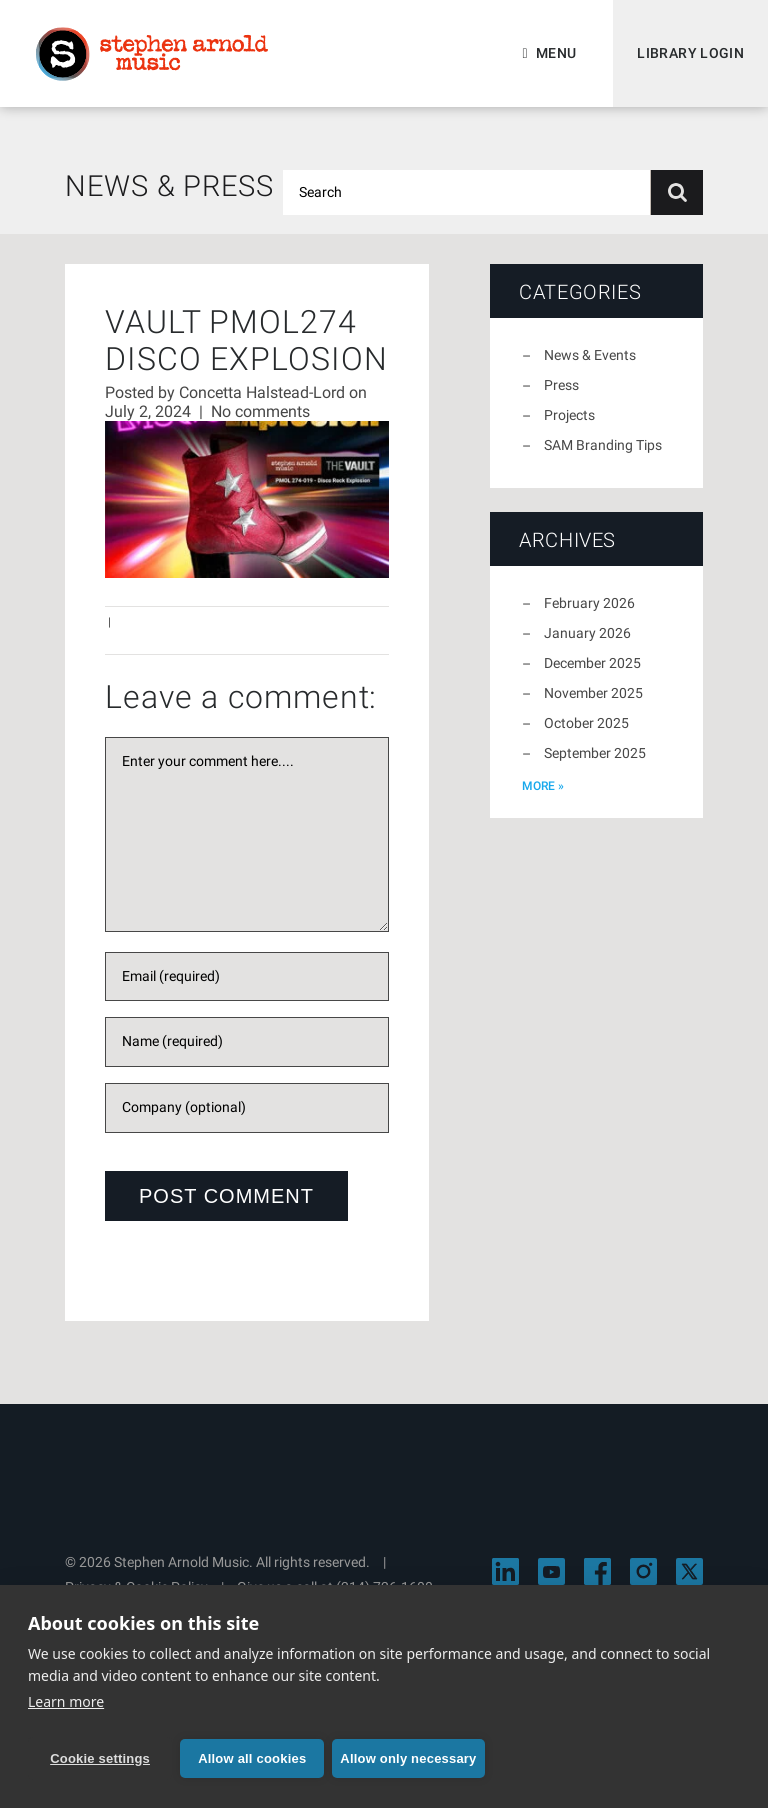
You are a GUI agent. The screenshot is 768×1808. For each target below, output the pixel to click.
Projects (569, 415)
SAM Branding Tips (603, 445)
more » (543, 786)
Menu (556, 53)
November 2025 (593, 693)
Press (561, 385)
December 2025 (592, 663)
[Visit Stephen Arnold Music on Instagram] (643, 1571)
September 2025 (595, 753)
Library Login (690, 53)
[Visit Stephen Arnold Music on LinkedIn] (505, 1571)
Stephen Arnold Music (152, 54)
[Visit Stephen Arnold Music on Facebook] (597, 1571)
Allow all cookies (252, 1758)
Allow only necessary (408, 1758)
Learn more (66, 1701)
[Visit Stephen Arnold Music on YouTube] (551, 1571)
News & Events (590, 355)
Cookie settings (100, 1758)
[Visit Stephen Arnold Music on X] (689, 1571)
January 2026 (587, 633)
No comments (260, 411)
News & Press (169, 186)
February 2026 (589, 603)
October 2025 (586, 723)
